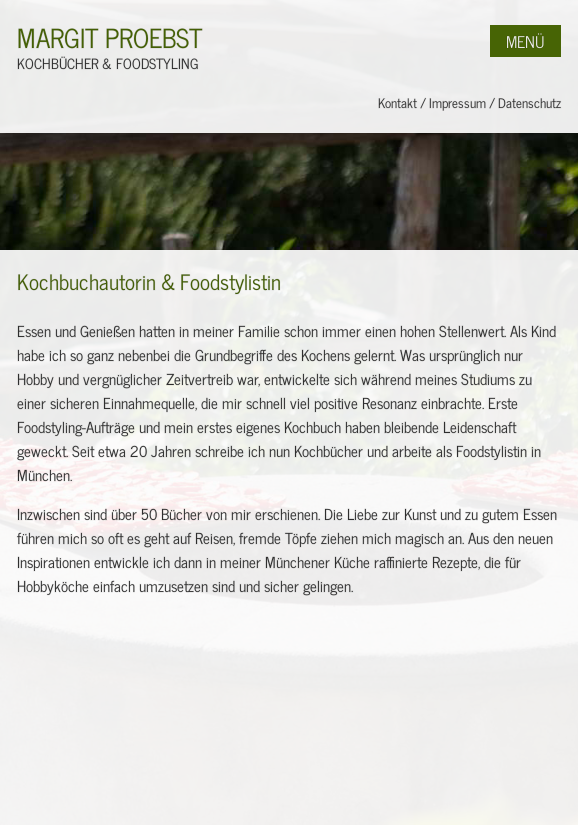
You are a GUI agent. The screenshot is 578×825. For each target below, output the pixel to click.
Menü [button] (525, 41)
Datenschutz (529, 102)
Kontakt (397, 102)
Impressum (457, 102)
